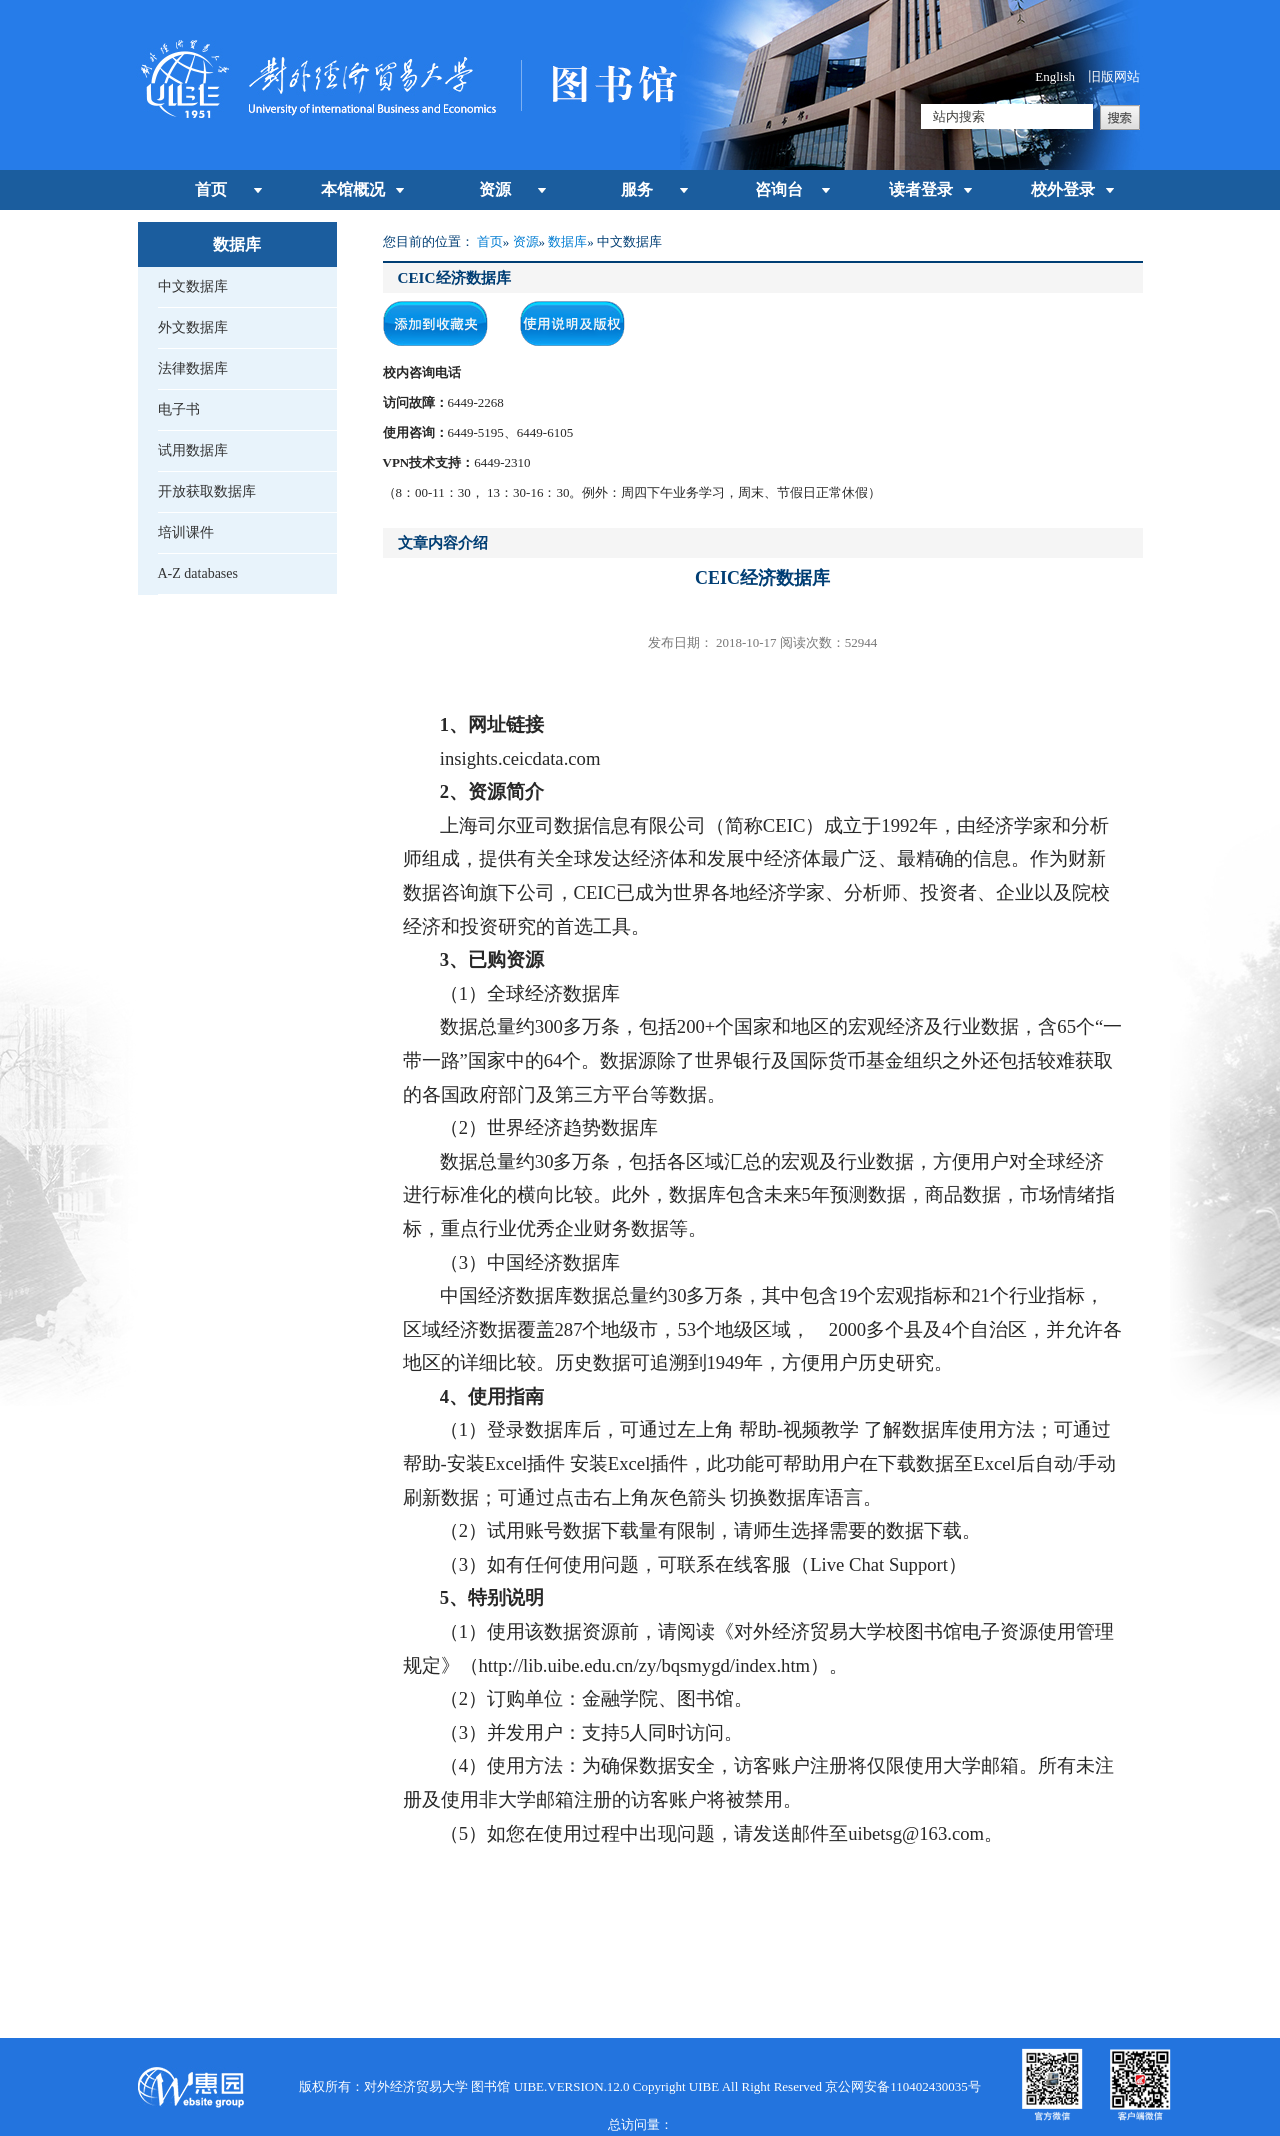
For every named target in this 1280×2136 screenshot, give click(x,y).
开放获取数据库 (207, 491)
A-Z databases (198, 573)
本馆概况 (353, 189)
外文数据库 (193, 327)
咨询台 (779, 189)
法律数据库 (193, 368)
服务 (637, 189)
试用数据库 (193, 450)
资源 (495, 189)
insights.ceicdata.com (520, 758)
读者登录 (921, 189)
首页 (211, 189)
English (1055, 76)
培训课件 (186, 532)
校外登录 (1063, 189)
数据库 (567, 241)
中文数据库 (193, 286)
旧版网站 (1114, 76)
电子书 (179, 409)
